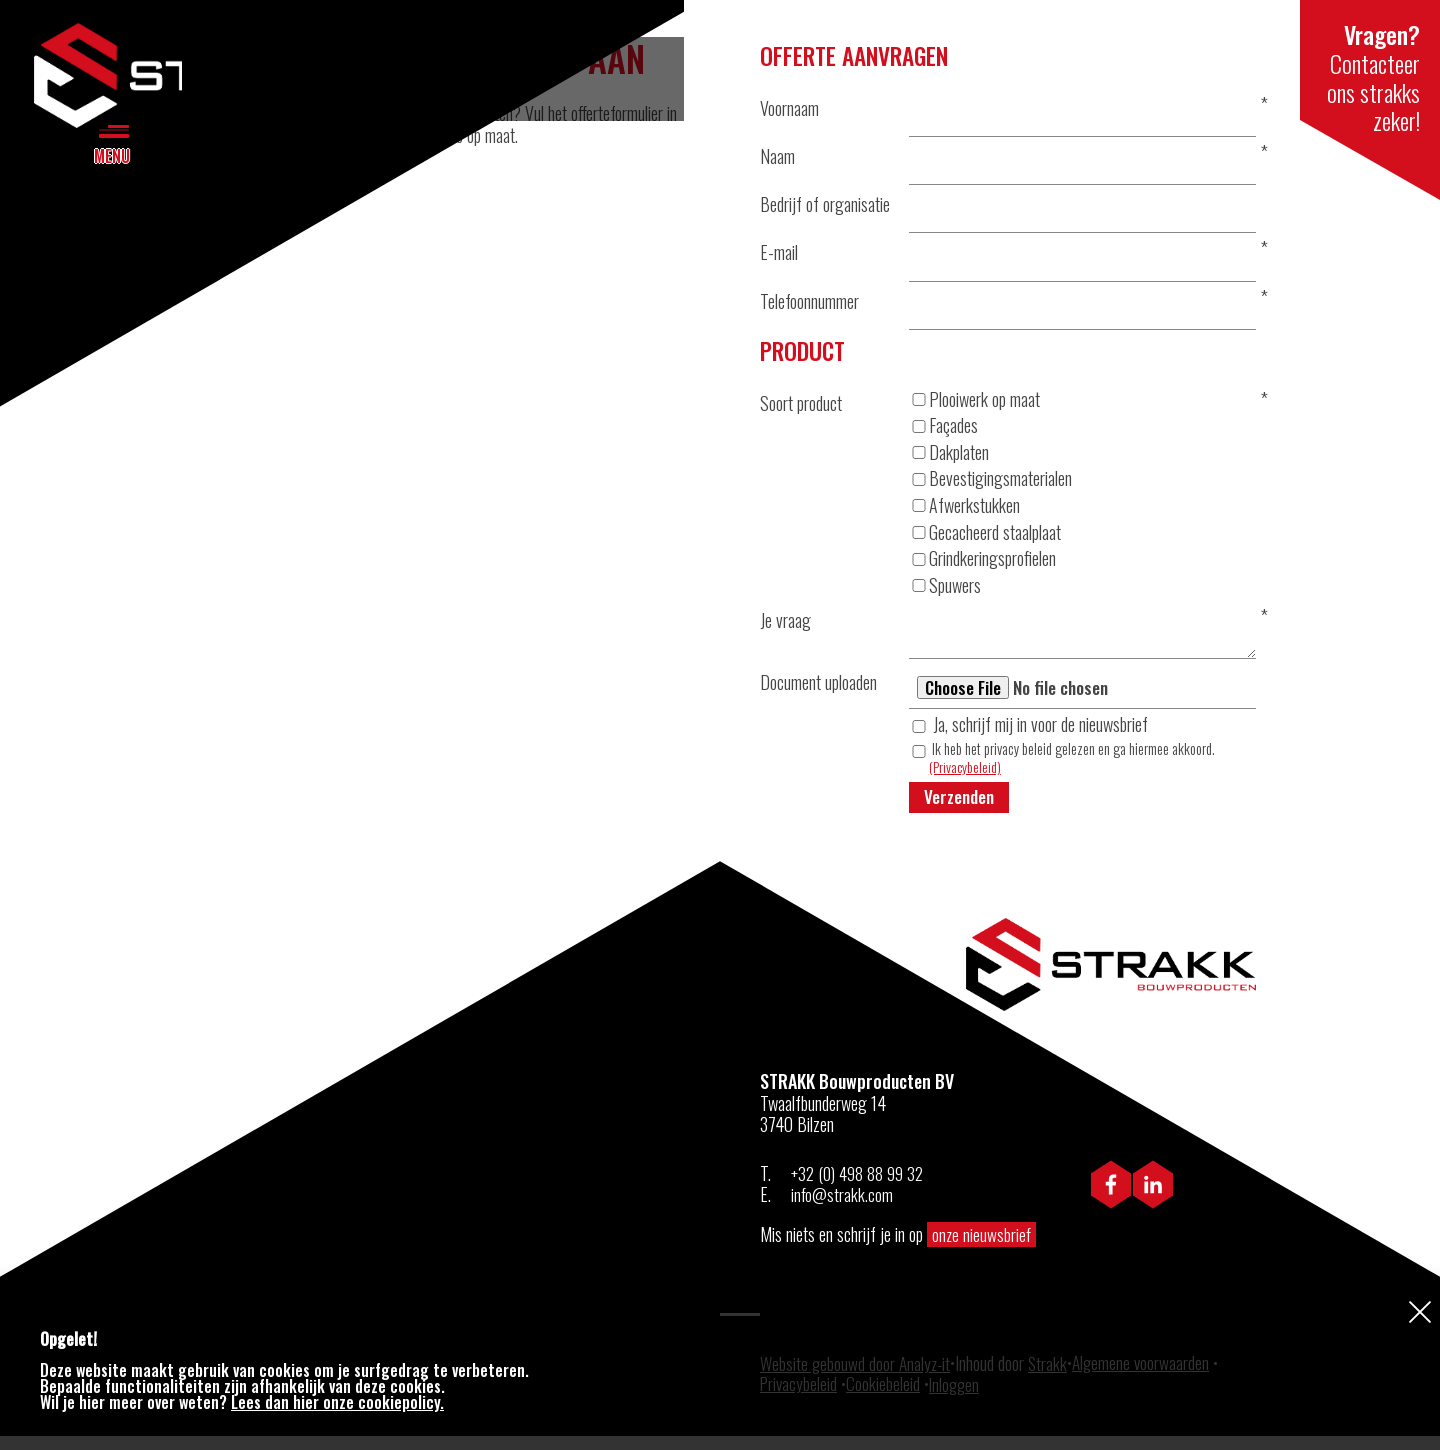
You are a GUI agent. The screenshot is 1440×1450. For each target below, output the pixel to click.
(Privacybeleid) (965, 779)
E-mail (779, 258)
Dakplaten (949, 462)
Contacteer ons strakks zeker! (1370, 68)
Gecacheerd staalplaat (985, 542)
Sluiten (1420, 1311)
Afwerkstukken (964, 515)
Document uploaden (818, 693)
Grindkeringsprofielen (982, 568)
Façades (943, 436)
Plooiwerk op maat (974, 409)
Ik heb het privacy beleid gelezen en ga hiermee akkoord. (1072, 771)
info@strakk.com (842, 1209)
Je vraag (785, 630)
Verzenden (960, 810)
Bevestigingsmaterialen (990, 489)
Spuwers (945, 595)
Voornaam (789, 108)
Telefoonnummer (809, 308)
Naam (777, 158)
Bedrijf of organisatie (825, 208)
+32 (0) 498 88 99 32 (859, 1187)
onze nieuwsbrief (982, 1248)
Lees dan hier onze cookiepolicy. (337, 1402)
